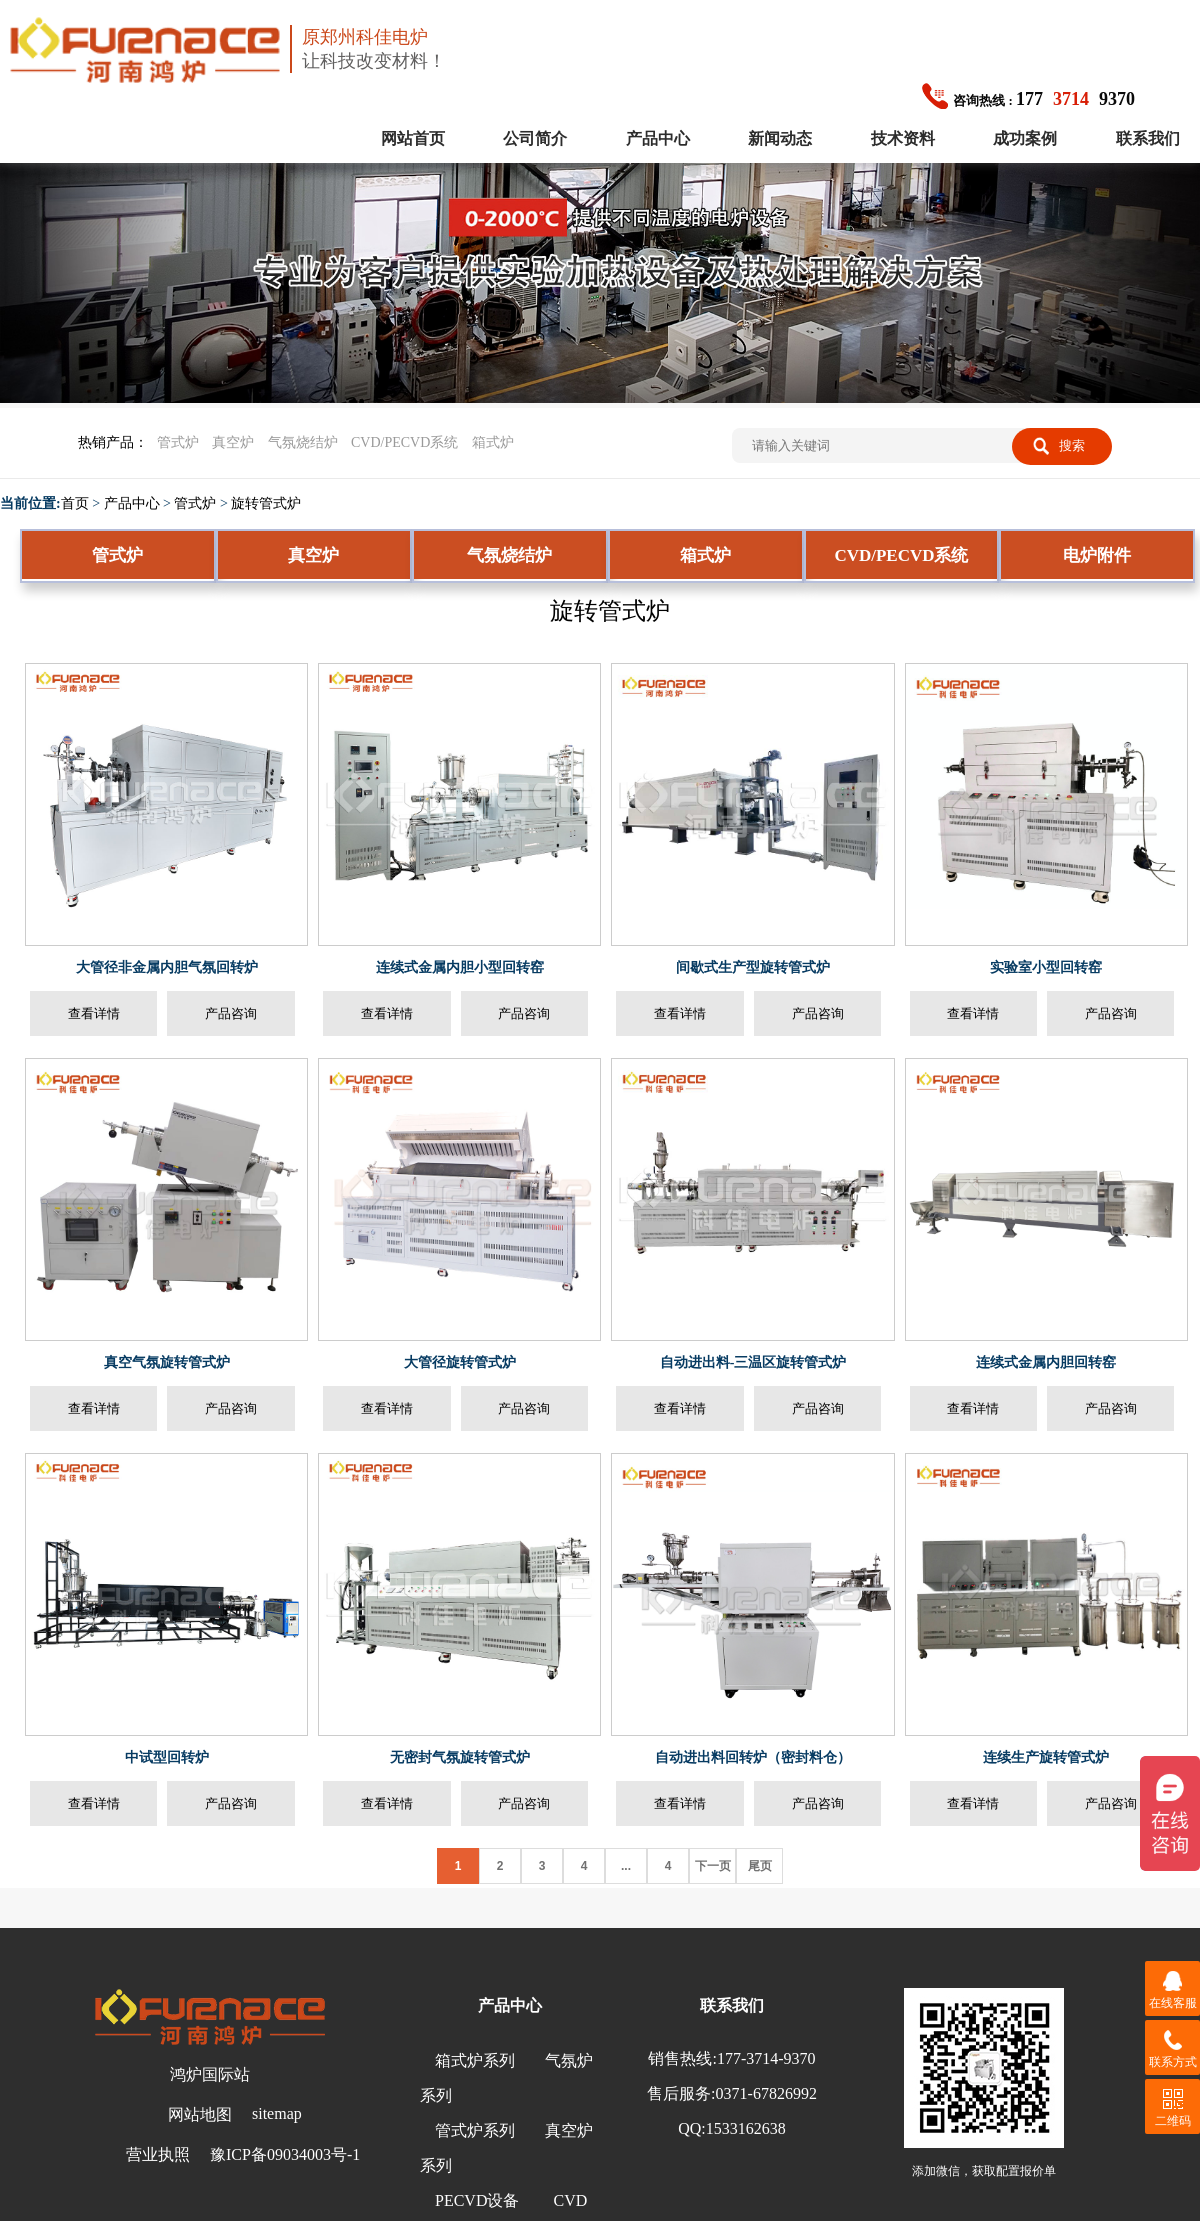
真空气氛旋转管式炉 (167, 1362)
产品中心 (658, 138)
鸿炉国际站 (210, 2074)
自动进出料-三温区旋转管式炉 (753, 1362)
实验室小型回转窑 (1046, 967)
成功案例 (1025, 138)
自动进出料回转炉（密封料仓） (753, 1757)
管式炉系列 (475, 2130)
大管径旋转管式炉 (460, 1362)
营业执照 (158, 2154)
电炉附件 (1097, 555)
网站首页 (413, 138)
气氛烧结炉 (303, 442)
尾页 (760, 1866)
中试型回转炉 (167, 1757)
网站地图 (200, 2114)
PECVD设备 (477, 2200)
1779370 (1028, 99)
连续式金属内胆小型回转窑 (460, 967)
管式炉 (178, 442)
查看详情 (94, 1013)
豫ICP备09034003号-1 (285, 2154)
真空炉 (233, 442)
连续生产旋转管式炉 (1046, 1757)
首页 (75, 503)
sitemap (277, 2113)
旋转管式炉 (266, 503)
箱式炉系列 (475, 2060)
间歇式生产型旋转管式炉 (753, 967)
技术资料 (903, 138)
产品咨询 (231, 1013)
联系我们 (1148, 138)
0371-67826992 (766, 2093)
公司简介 (535, 138)
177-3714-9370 (766, 2058)
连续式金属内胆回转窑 (1046, 1362)
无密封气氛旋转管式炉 (460, 1757)
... (626, 1866)
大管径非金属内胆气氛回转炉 (167, 967)
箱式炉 (493, 442)
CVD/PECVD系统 (404, 442)
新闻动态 (780, 138)
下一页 (713, 1866)
